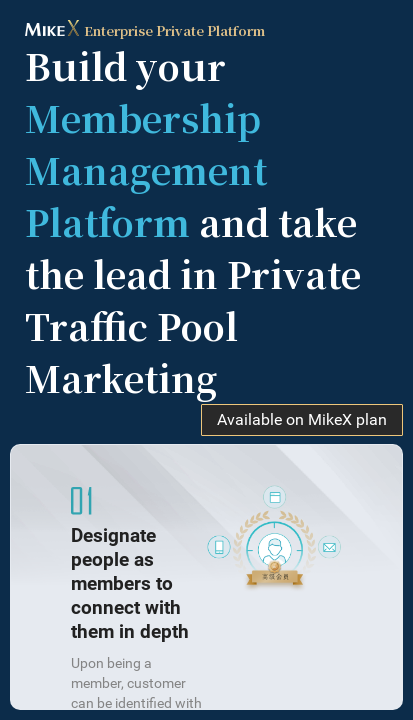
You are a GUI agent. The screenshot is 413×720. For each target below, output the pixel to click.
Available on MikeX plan (302, 420)
